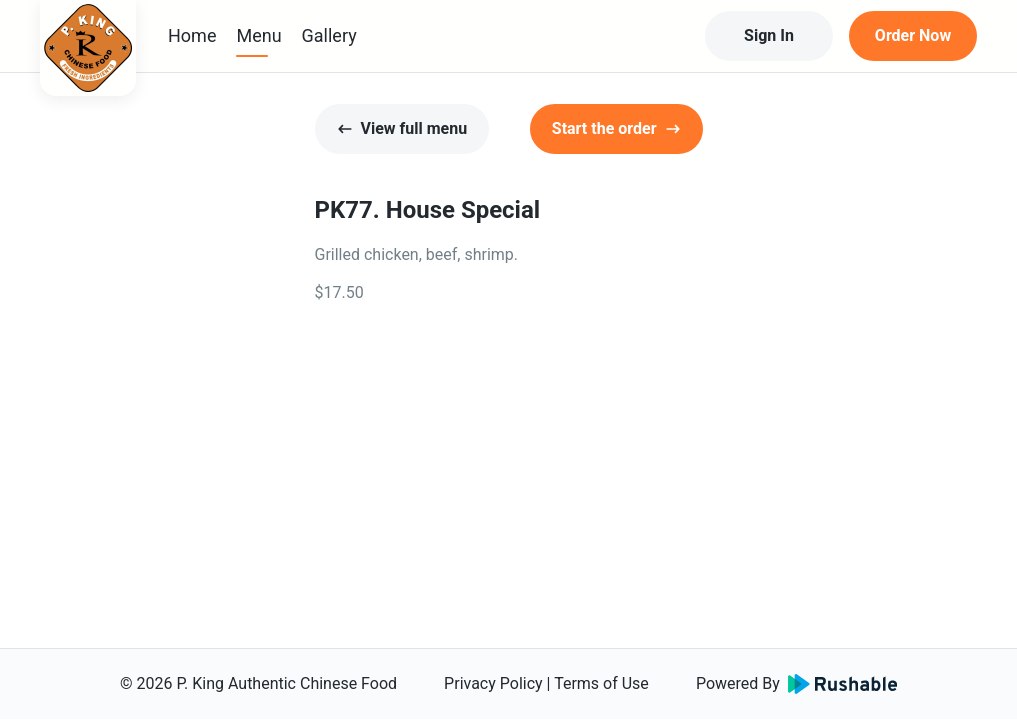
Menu (258, 35)
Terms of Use (601, 683)
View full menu (402, 128)
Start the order (616, 128)
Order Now (913, 35)
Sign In (769, 35)
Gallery (329, 35)
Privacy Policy (493, 683)
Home (192, 35)
